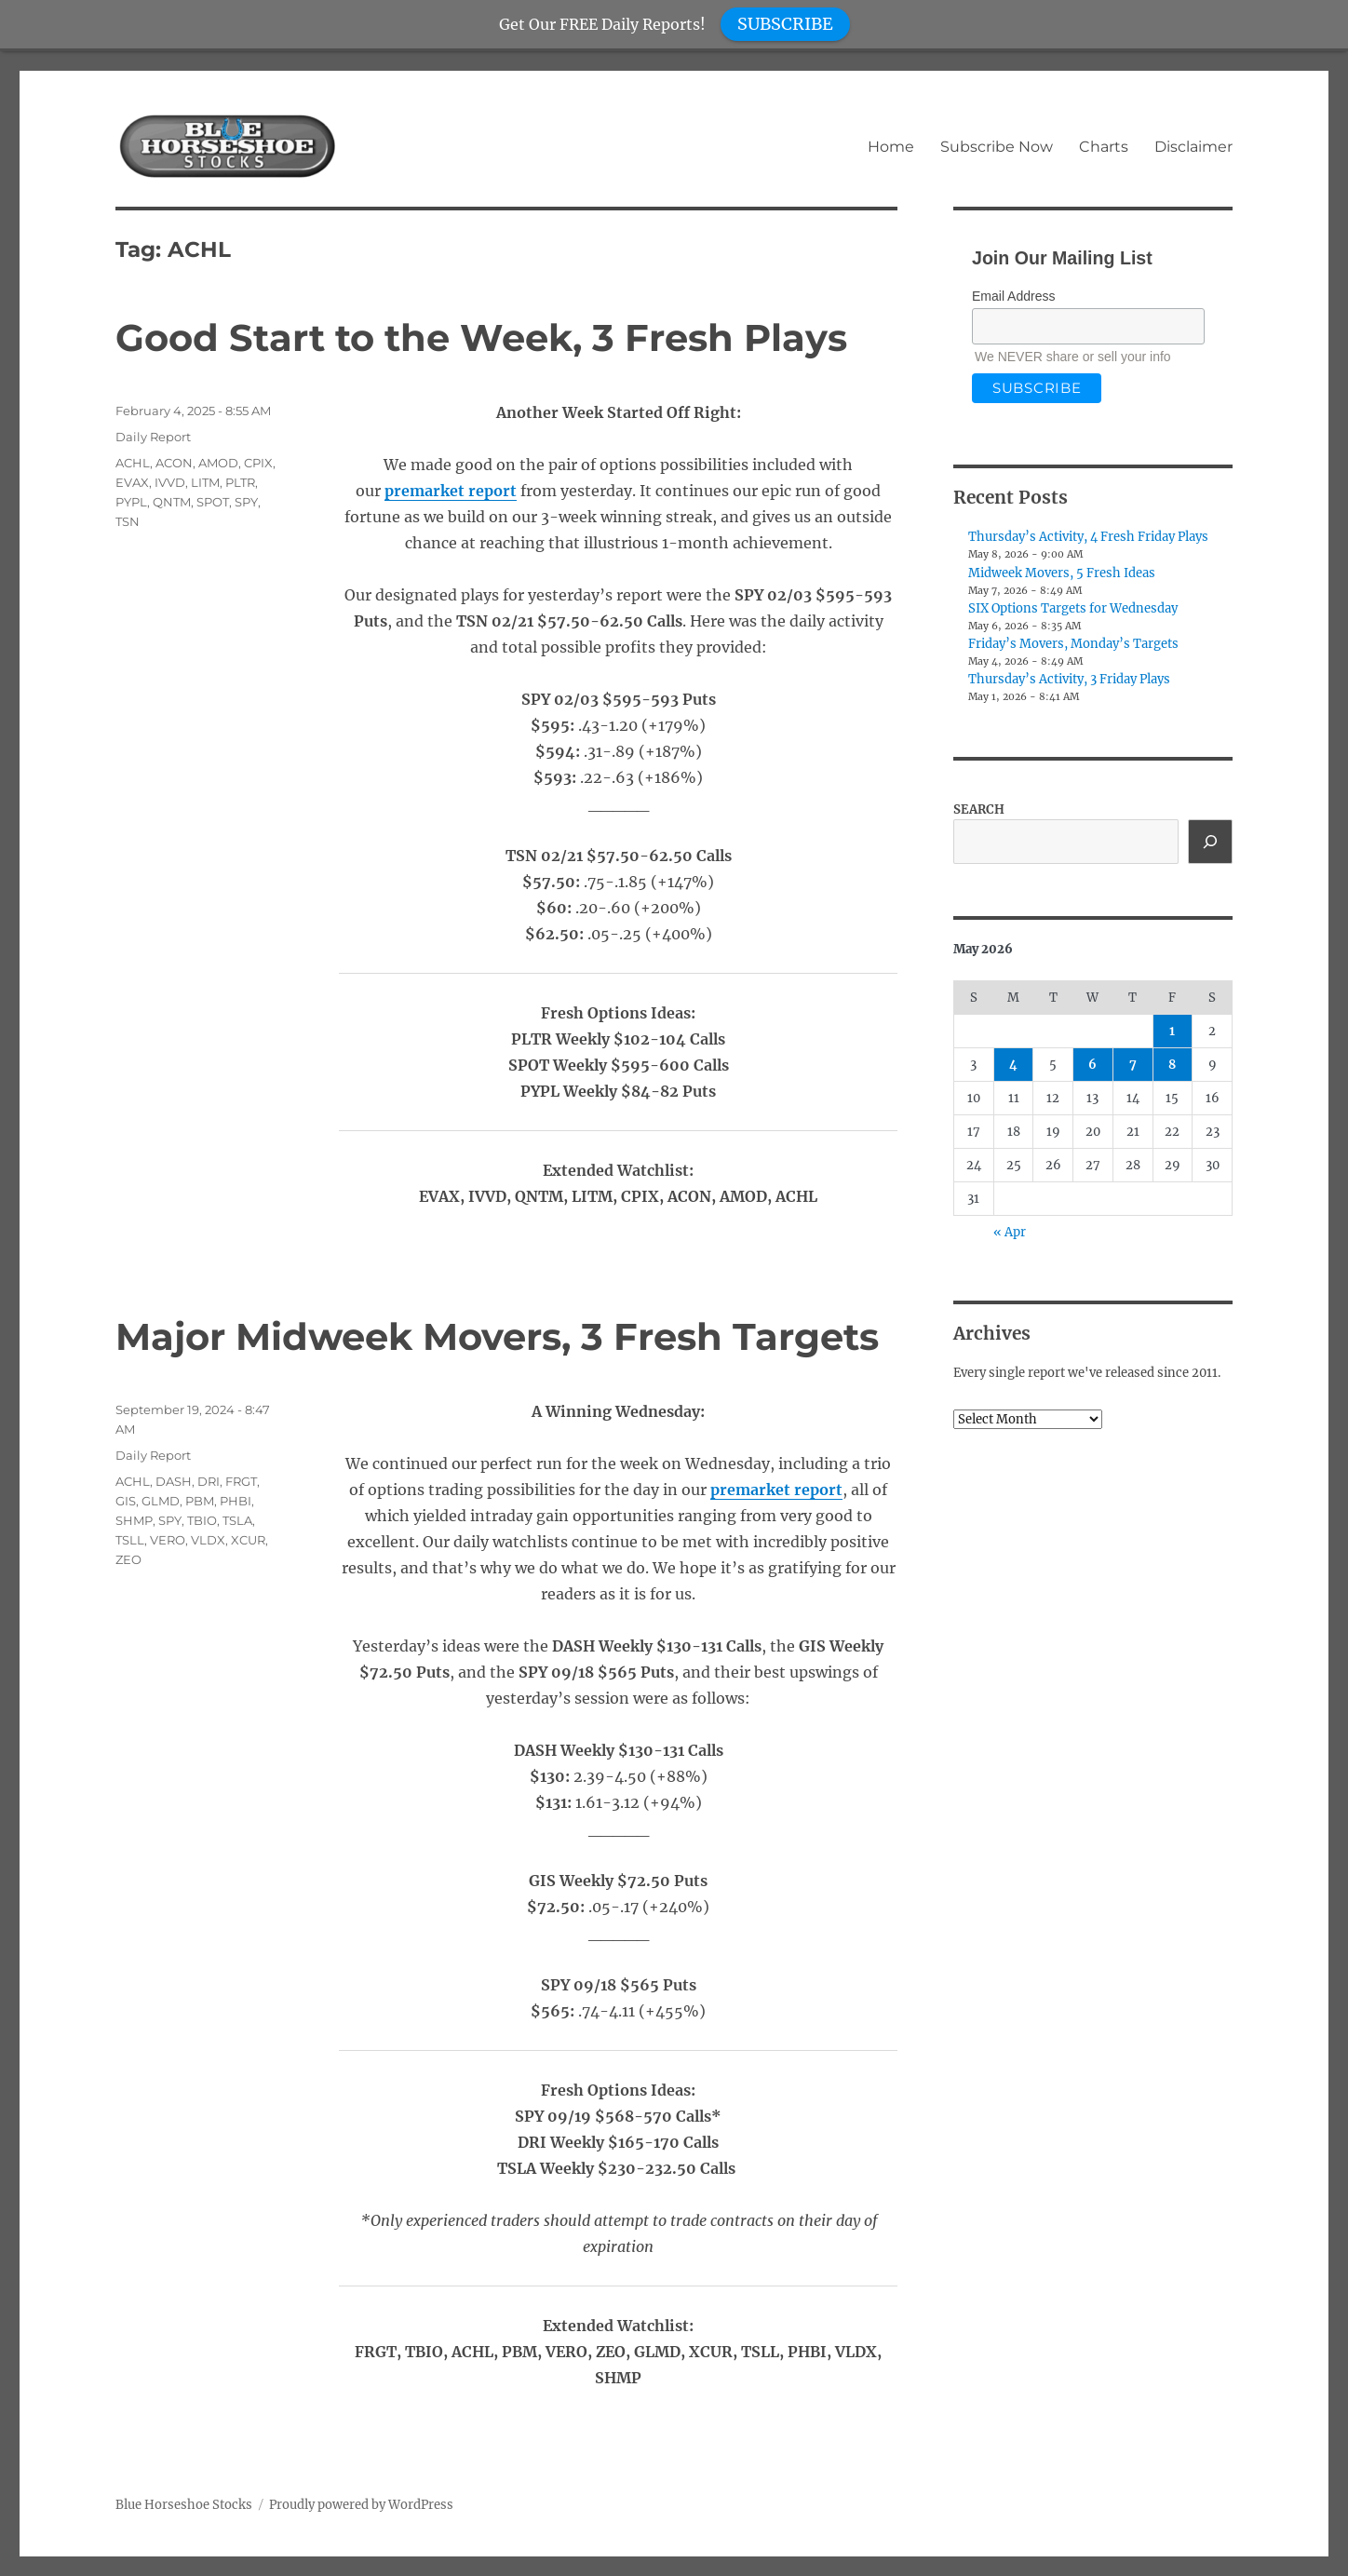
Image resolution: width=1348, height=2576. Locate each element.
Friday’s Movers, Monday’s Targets (1073, 644)
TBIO (202, 1520)
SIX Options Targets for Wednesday (1073, 608)
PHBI (235, 1500)
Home (891, 146)
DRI (208, 1481)
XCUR (248, 1539)
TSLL (129, 1539)
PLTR (240, 482)
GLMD (161, 1500)
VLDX (208, 1539)
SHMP (134, 1520)
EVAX (132, 482)
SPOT (212, 501)
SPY (246, 501)
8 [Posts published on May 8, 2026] (1172, 1064)
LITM (205, 482)
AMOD (218, 462)
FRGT (241, 1481)
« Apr (1009, 1232)
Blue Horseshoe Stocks (183, 2505)
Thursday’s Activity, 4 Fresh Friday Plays (1088, 537)
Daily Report (153, 436)
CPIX (258, 462)
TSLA (237, 1520)
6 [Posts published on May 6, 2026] (1092, 1064)
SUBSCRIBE (785, 23)
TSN (127, 521)
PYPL (131, 501)
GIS (125, 1500)
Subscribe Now (996, 146)
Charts (1103, 146)
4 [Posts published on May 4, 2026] (1013, 1064)
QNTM (172, 501)
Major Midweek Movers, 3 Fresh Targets (497, 1336)
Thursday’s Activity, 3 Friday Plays (1069, 679)
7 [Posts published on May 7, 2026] (1133, 1064)
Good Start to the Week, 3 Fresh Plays (481, 337)
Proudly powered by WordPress (361, 2505)
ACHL (132, 462)
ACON (174, 462)
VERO (167, 1539)
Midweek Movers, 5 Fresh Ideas (1061, 573)
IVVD (170, 482)
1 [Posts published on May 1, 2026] (1172, 1031)
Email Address (1013, 296)
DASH (173, 1481)
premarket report (450, 490)
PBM (199, 1500)
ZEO (128, 1559)
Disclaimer (1193, 146)
